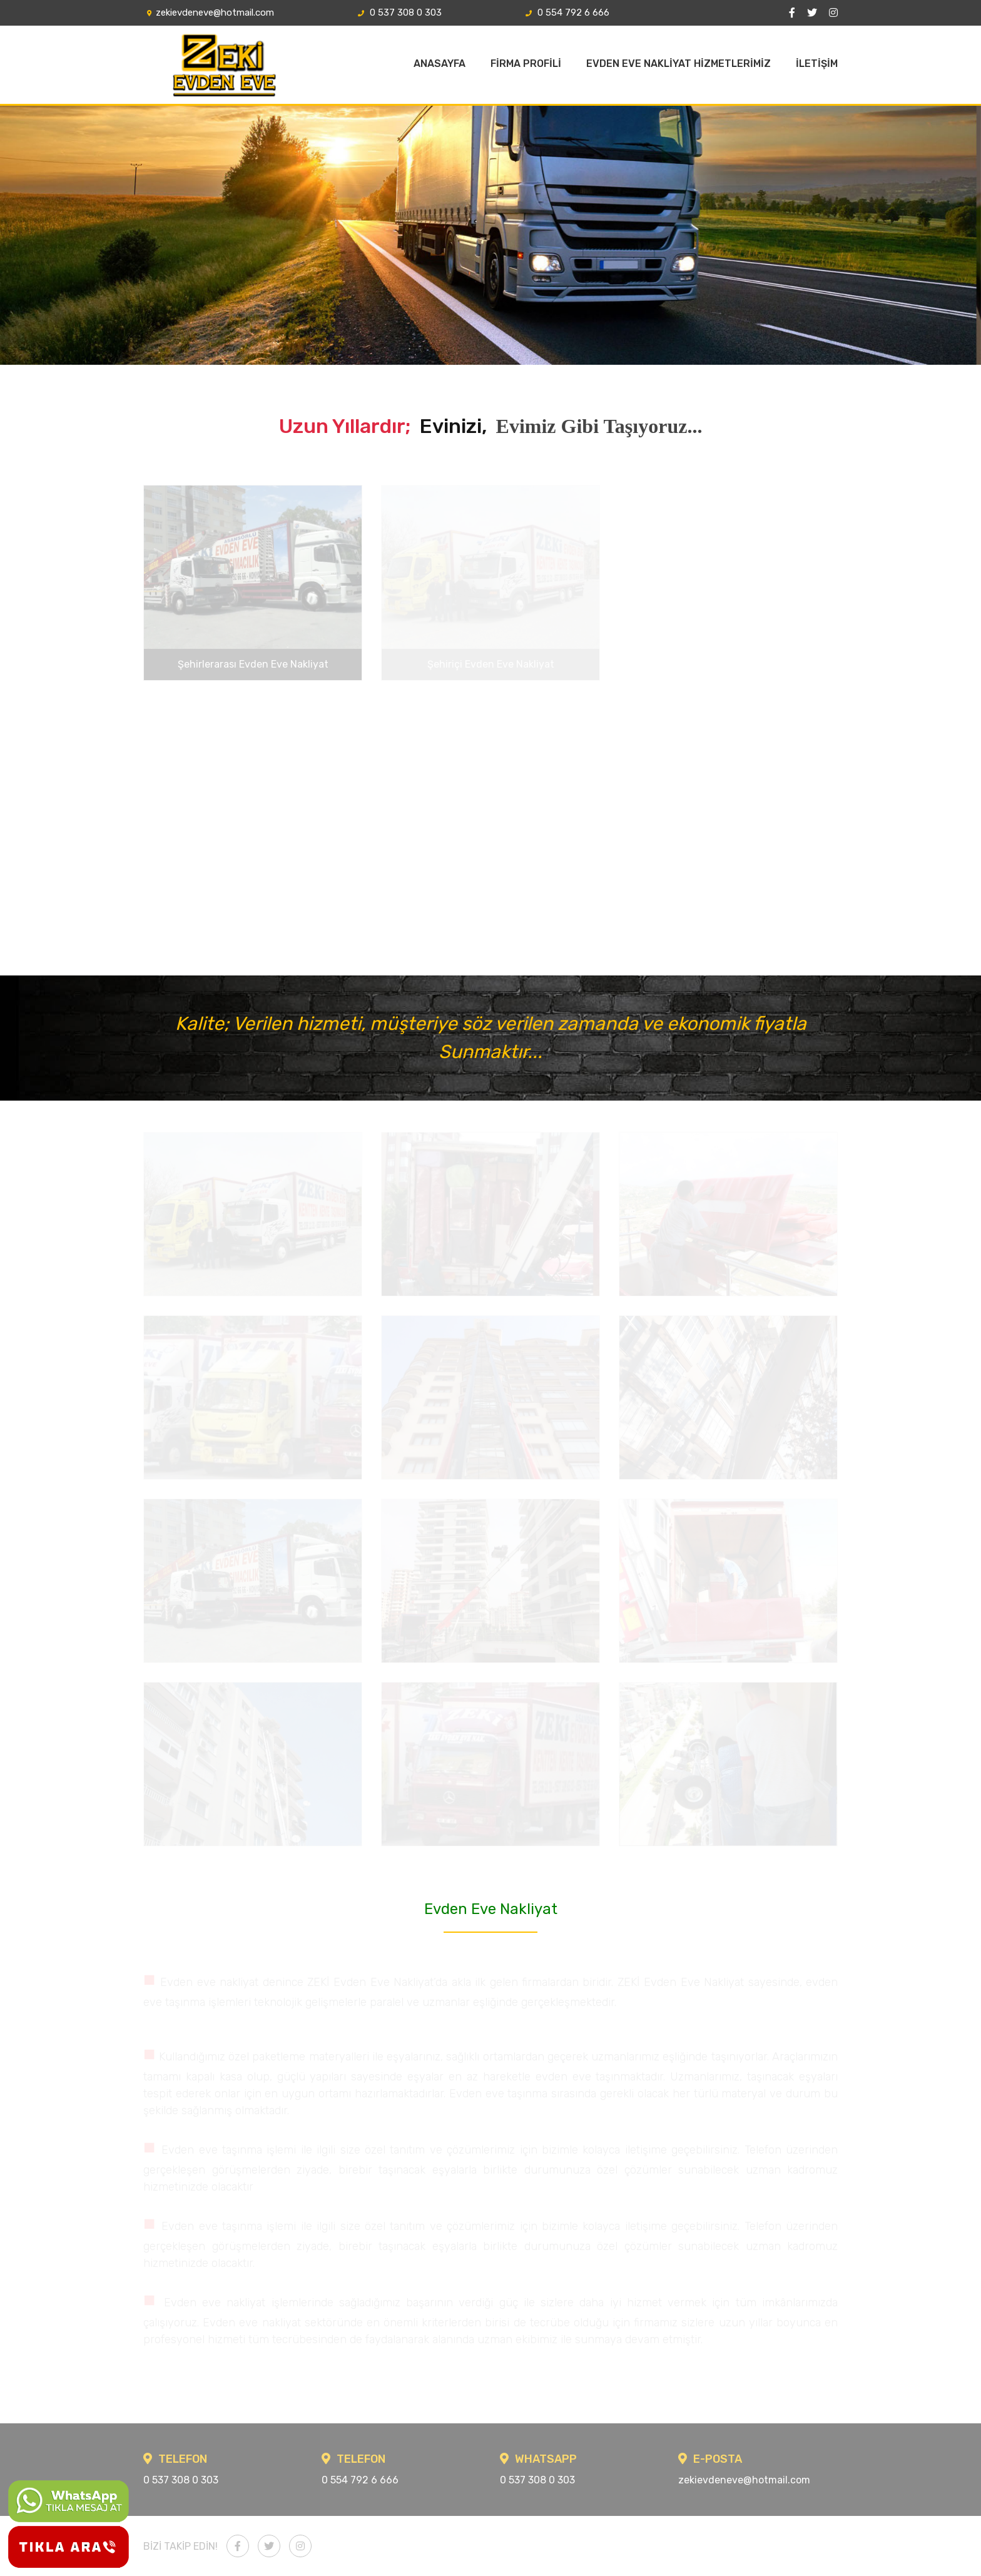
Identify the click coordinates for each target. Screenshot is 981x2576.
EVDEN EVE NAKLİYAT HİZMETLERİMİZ (678, 63)
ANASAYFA (439, 63)
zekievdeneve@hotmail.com (208, 12)
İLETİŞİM (817, 63)
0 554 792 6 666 (565, 12)
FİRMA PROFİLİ (525, 63)
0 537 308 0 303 (398, 12)
